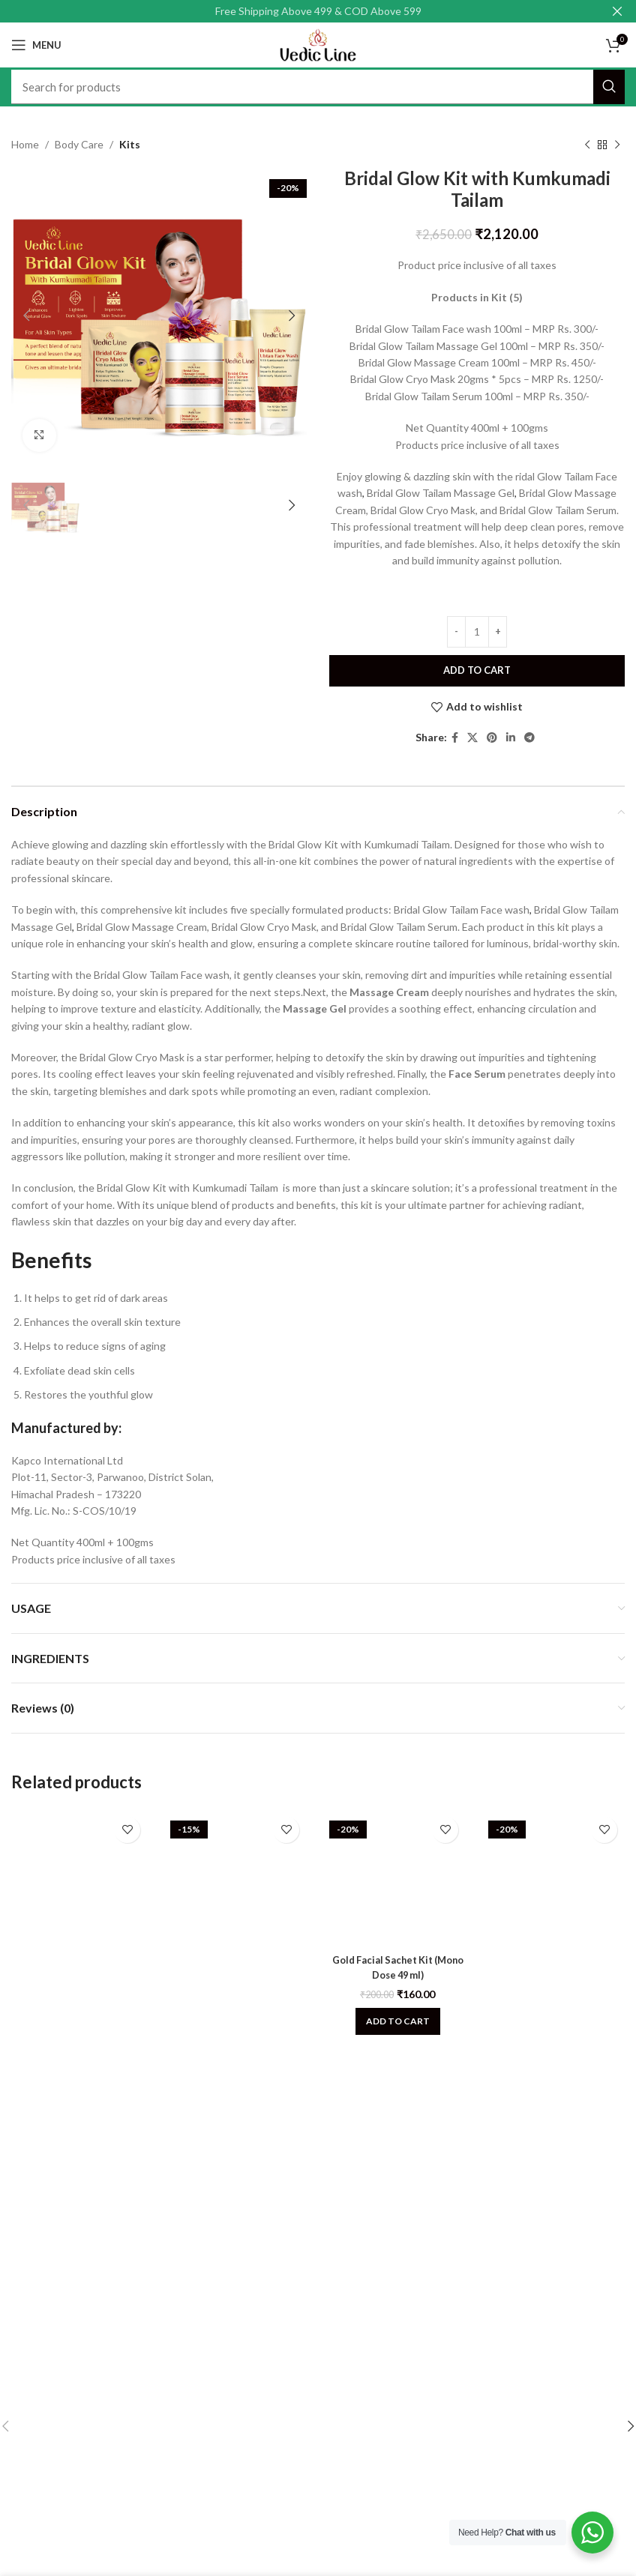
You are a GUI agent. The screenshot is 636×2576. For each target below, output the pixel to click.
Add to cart (477, 670)
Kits (129, 144)
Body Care (79, 144)
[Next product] (617, 144)
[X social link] (472, 738)
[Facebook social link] (455, 738)
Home (25, 144)
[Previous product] (587, 144)
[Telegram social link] (529, 738)
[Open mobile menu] (36, 45)
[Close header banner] (617, 11)
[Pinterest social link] (492, 738)
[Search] (318, 87)
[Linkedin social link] (511, 738)
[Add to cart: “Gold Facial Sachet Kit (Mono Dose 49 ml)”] (398, 2021)
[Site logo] (318, 43)
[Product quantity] (477, 632)
